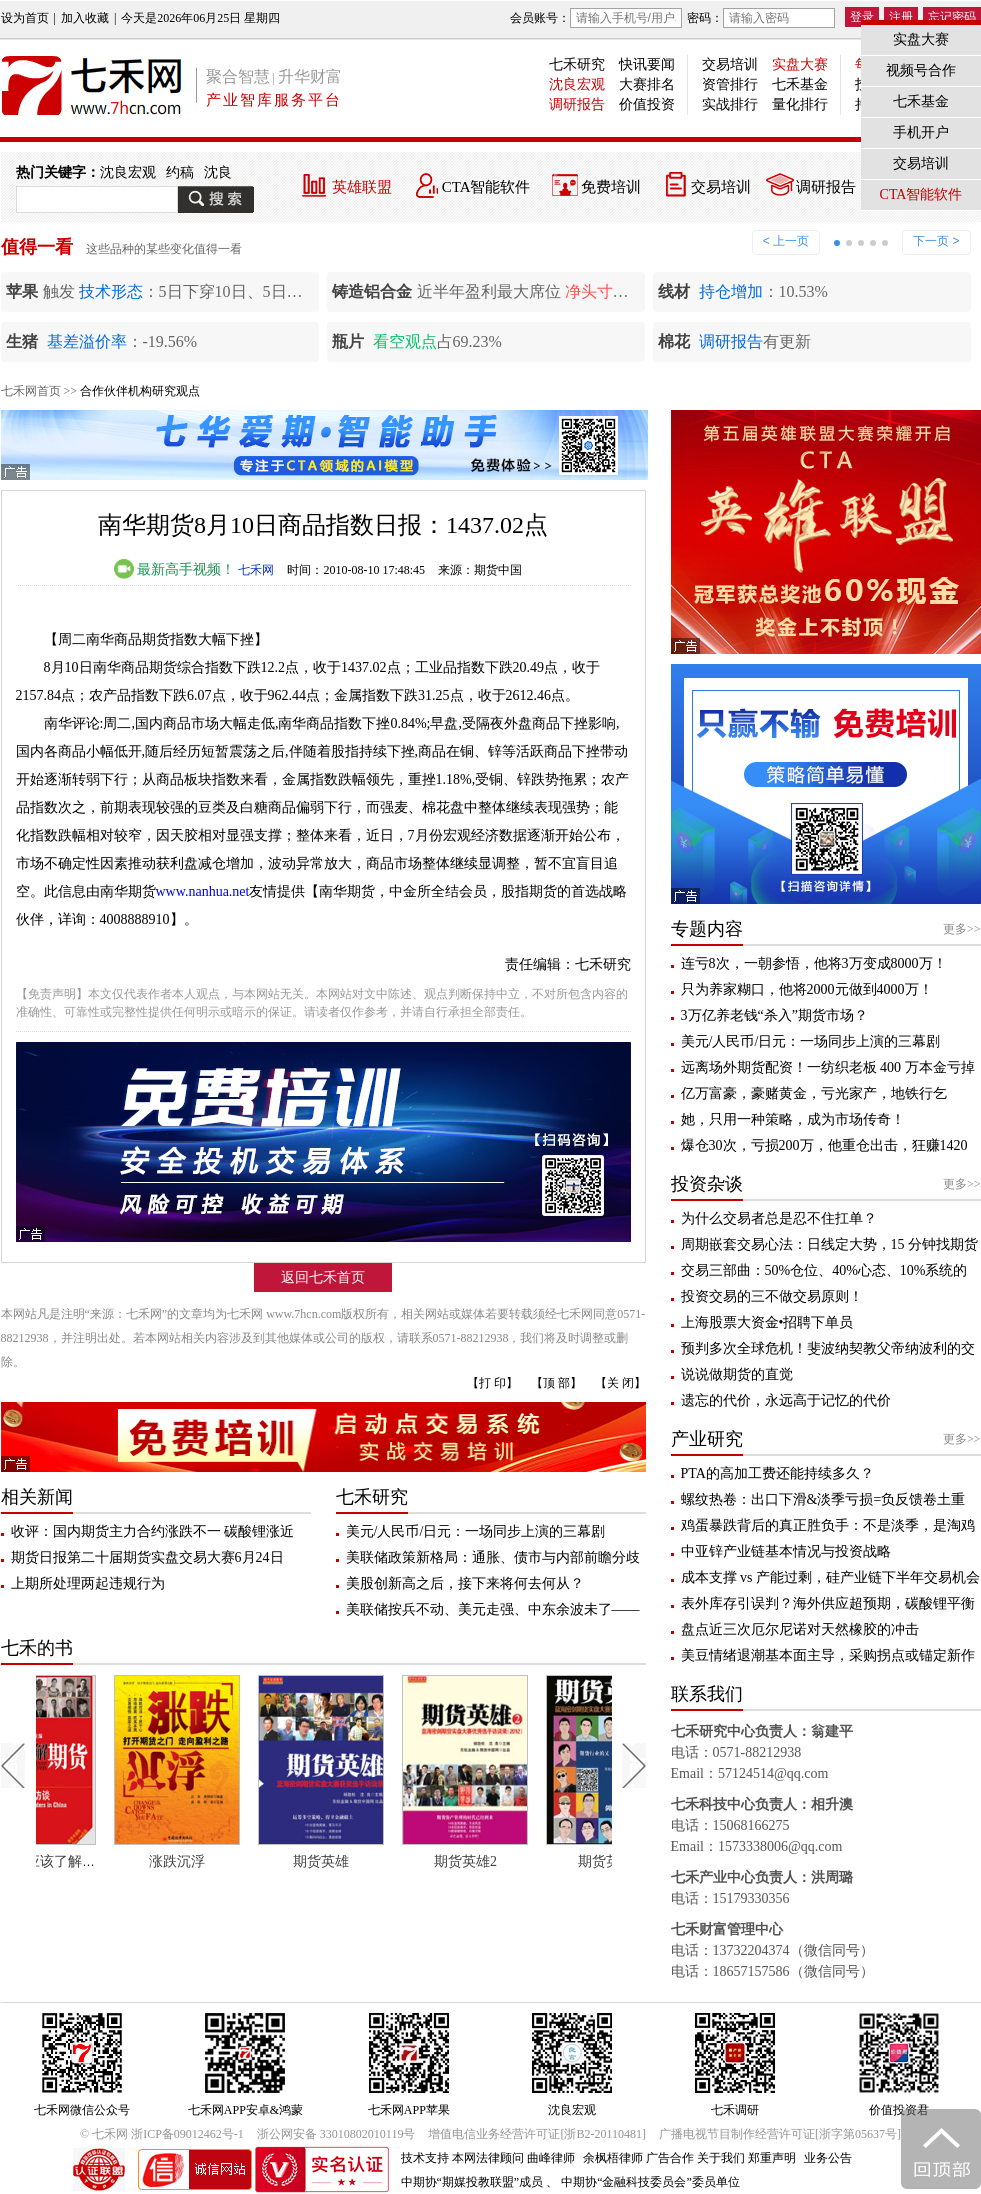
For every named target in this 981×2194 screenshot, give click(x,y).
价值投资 (647, 104)
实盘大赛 (800, 64)
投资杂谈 (707, 1184)
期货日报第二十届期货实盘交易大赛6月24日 (147, 1557)
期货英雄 (387, 1861)
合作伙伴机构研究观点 (140, 391)
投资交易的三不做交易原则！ (772, 1296)
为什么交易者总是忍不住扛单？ (779, 1218)
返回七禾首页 (323, 1277)
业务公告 (828, 2158)
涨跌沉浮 (243, 1861)
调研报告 (577, 104)
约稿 (180, 172)
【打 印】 (492, 1383)
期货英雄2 (530, 1861)
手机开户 (921, 132)
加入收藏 (85, 18)
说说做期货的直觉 (737, 1374)
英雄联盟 (362, 187)
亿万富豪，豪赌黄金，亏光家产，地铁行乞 (814, 1093)
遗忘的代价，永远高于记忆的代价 (786, 1400)
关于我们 (721, 2158)
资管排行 (730, 84)
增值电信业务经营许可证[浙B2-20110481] (537, 2134)
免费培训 (611, 187)
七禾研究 (577, 64)
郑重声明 (772, 2158)
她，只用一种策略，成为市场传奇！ (793, 1119)
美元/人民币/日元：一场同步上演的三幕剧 (476, 1531)
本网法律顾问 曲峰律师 (513, 2158)
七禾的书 (37, 1648)
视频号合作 (921, 70)
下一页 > (936, 241)
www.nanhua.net (203, 891)
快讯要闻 (647, 64)
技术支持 (425, 2158)
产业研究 (707, 1439)
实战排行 (730, 104)
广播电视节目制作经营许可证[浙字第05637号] (780, 2134)
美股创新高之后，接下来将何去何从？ (465, 1583)
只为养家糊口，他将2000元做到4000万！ (807, 989)
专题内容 (707, 929)
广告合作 (670, 2158)
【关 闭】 (620, 1383)
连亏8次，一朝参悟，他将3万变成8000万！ (814, 963)
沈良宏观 (577, 84)
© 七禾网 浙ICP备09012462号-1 (162, 2134)
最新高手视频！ (175, 569)
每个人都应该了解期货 (106, 1861)
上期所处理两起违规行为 (88, 1583)
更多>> (962, 929)
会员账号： (596, 18)
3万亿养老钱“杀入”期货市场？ (774, 1015)
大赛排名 (647, 84)
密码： (761, 18)
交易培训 (730, 64)
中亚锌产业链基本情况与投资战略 (786, 1551)
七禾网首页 (31, 391)
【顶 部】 (556, 1383)
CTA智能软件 (486, 187)
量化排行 (800, 104)
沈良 (218, 172)
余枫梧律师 (613, 2158)
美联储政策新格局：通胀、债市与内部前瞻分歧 (493, 1557)
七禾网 (256, 570)
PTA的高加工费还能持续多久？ (777, 1473)
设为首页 (25, 18)
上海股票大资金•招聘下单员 (767, 1322)
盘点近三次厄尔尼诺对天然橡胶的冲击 (800, 1629)
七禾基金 (800, 84)
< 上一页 (786, 241)
